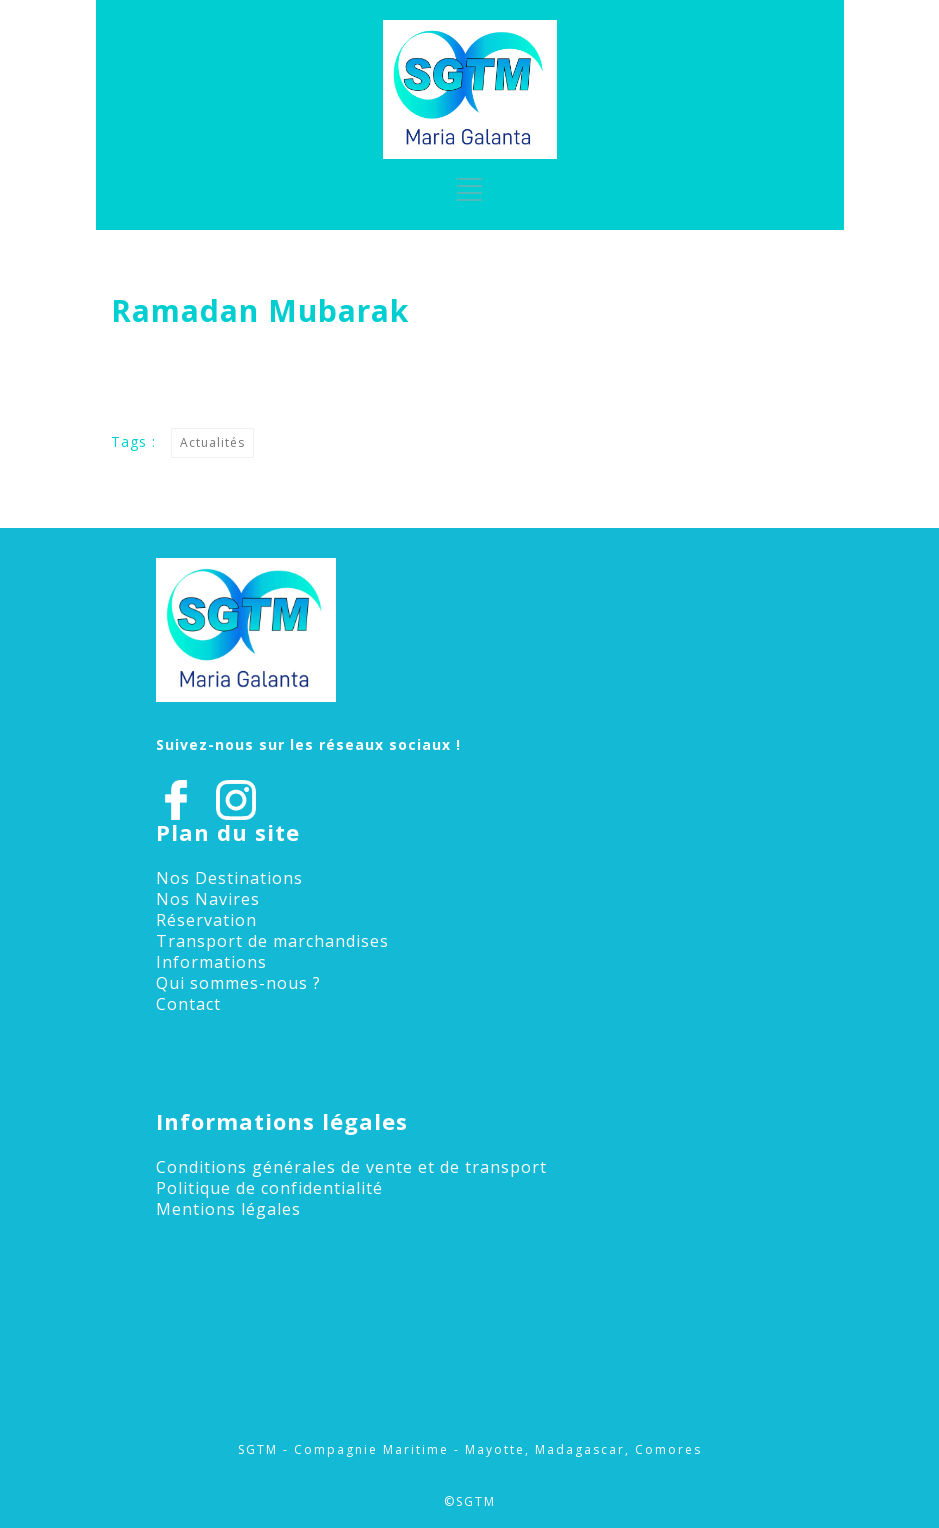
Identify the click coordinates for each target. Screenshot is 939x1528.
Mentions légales (228, 1209)
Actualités (212, 442)
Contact (188, 1004)
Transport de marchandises (272, 941)
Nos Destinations (229, 878)
